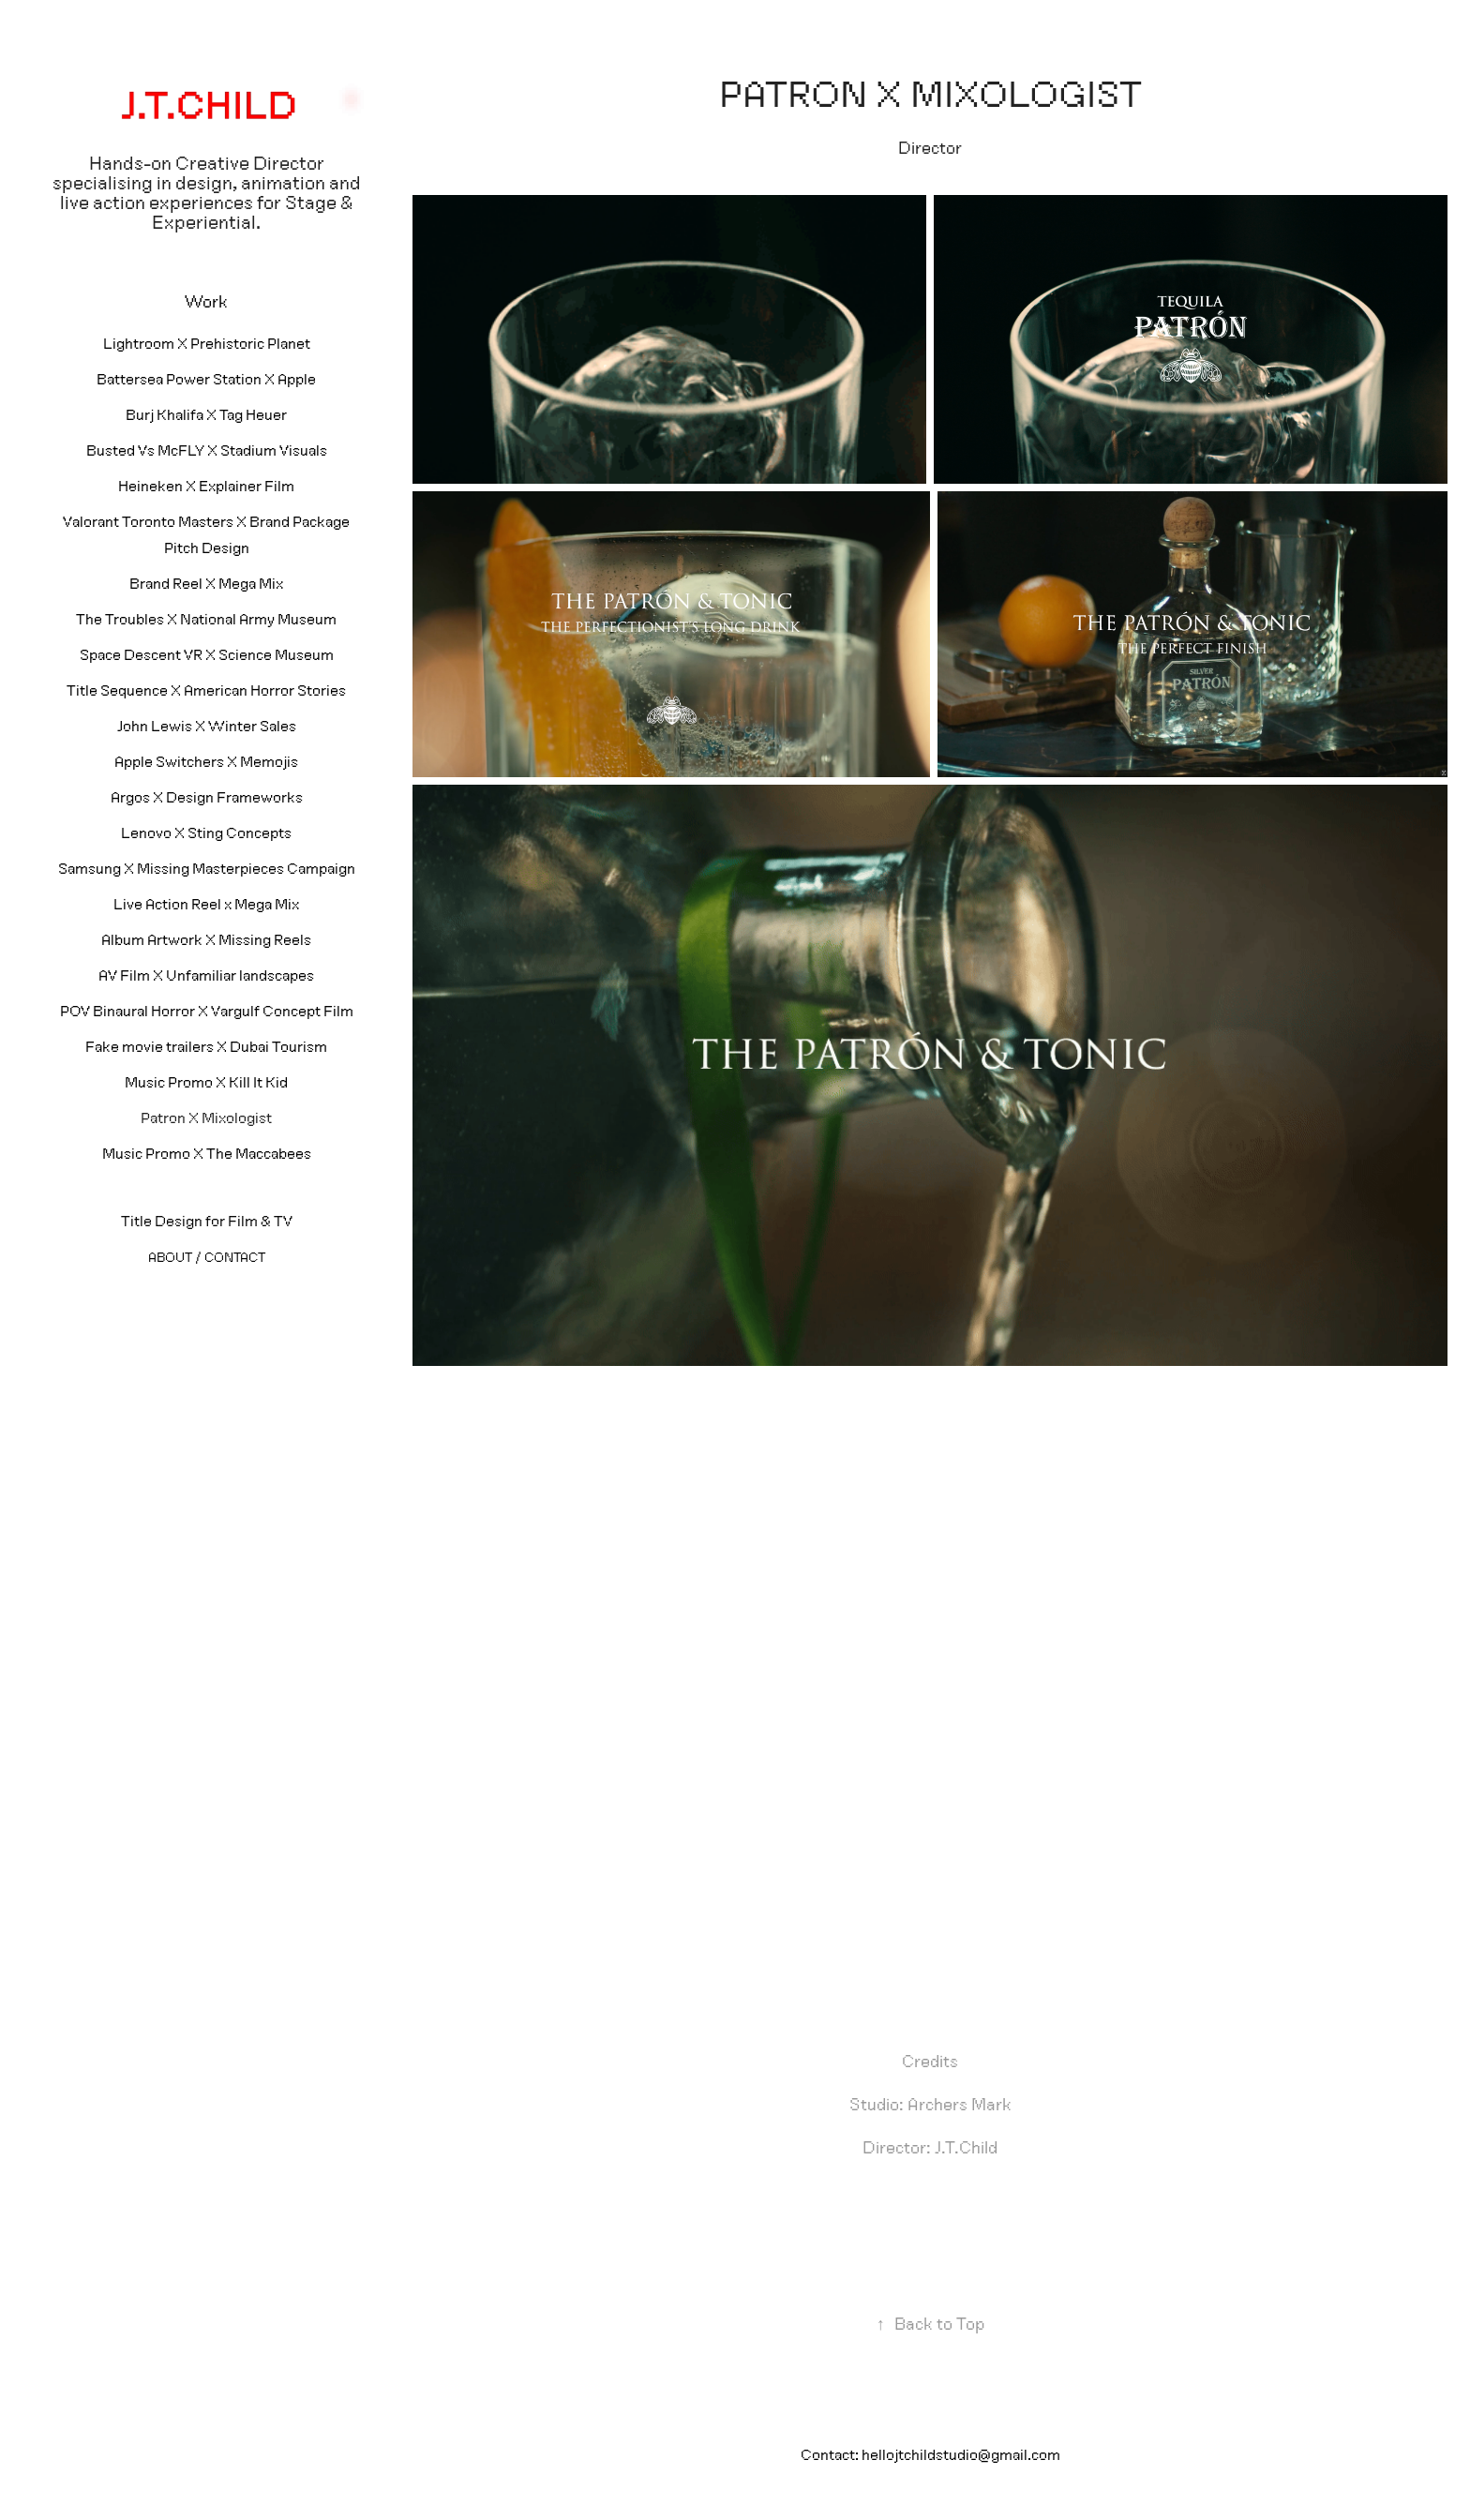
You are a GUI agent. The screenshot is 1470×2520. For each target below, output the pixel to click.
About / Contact (206, 1257)
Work (206, 301)
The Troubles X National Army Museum (206, 618)
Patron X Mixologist (206, 1117)
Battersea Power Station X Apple (206, 378)
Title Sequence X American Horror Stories (206, 690)
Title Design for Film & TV (206, 1220)
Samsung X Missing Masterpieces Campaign (206, 868)
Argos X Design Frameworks (207, 796)
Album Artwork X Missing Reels (206, 939)
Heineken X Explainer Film (206, 485)
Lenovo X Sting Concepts (206, 832)
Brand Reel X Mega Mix (206, 583)
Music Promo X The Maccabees (206, 1153)
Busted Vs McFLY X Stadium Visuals (206, 450)
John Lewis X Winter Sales (206, 725)
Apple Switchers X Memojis (206, 761)
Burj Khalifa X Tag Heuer (206, 414)
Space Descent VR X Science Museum (207, 654)
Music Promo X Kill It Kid (206, 1081)
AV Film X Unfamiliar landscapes (206, 975)
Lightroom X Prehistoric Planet (206, 343)
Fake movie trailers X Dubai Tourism (206, 1046)
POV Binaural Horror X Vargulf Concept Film (206, 1010)
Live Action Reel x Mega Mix (206, 903)
